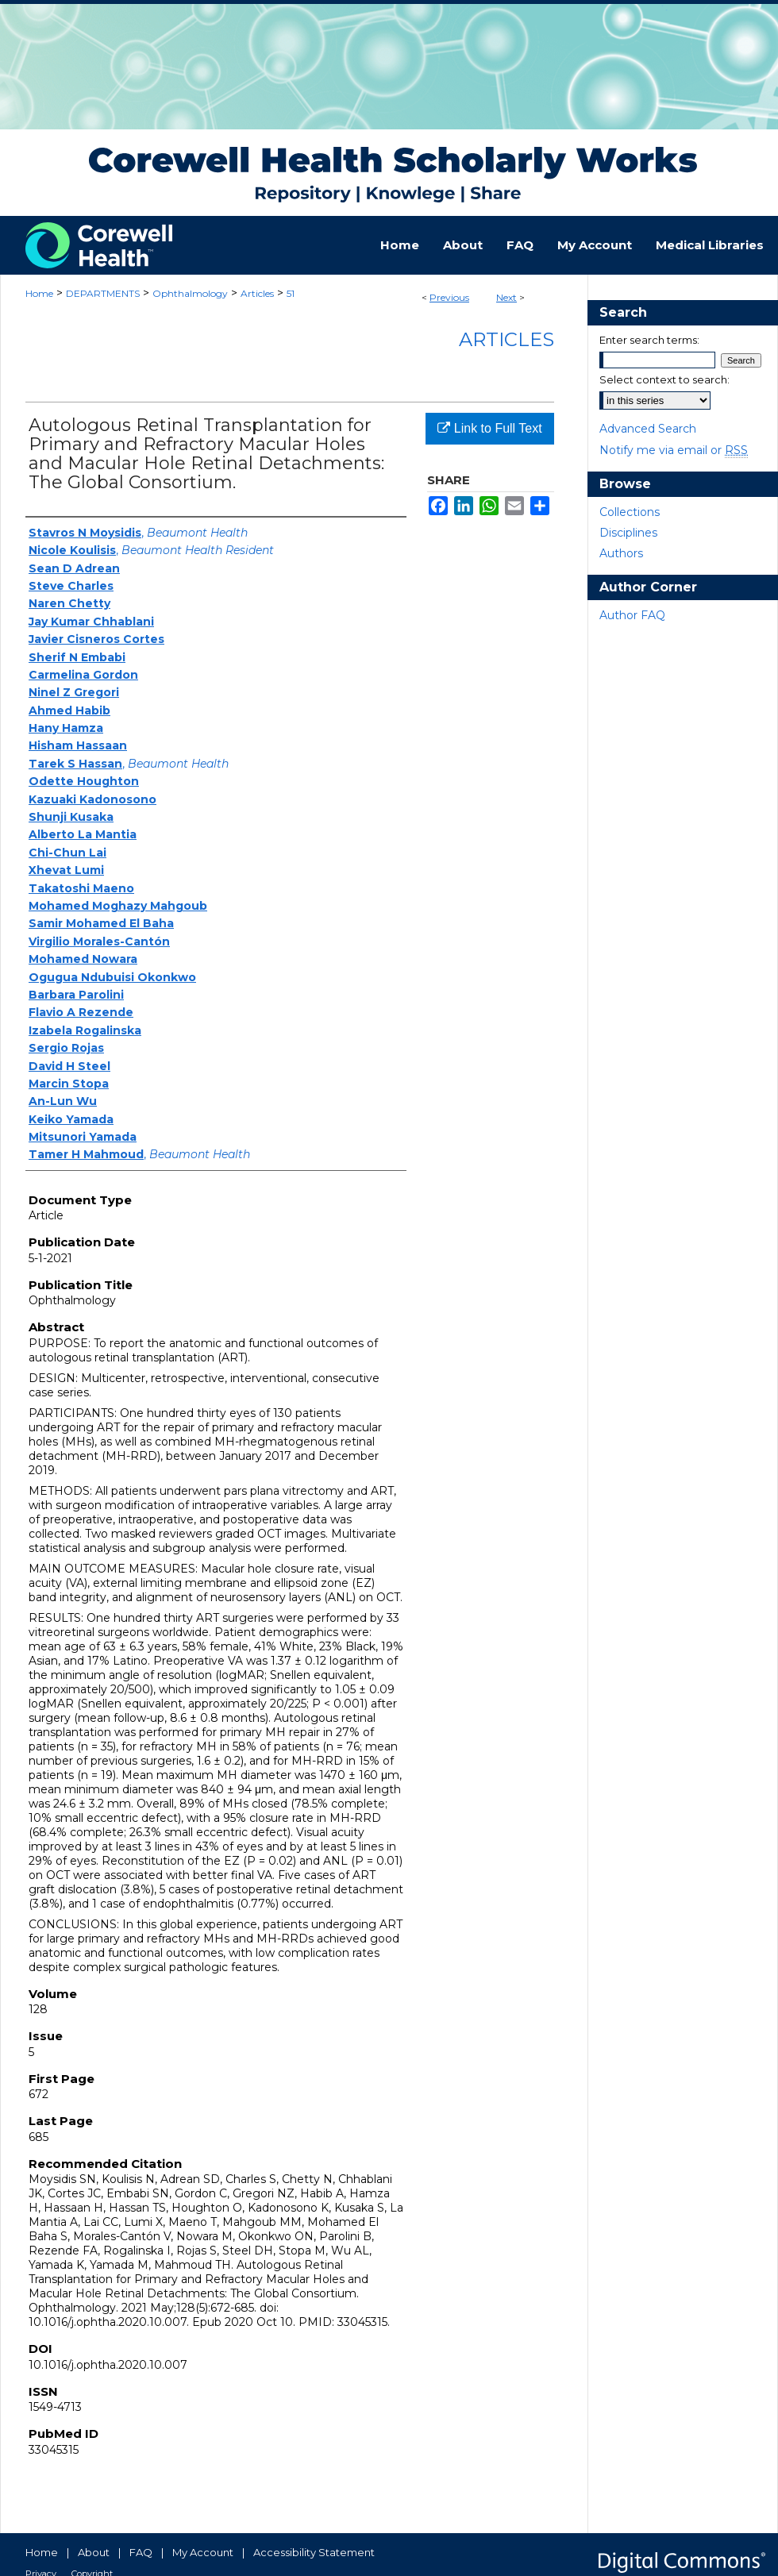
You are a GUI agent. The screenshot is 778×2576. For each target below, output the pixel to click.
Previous (449, 297)
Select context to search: (664, 379)
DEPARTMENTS (103, 293)
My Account (202, 2552)
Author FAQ (632, 615)
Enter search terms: (649, 339)
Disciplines (628, 533)
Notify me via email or (673, 450)
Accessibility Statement (314, 2552)
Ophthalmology (190, 293)
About (94, 2552)
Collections (629, 512)
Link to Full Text (489, 428)
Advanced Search (647, 429)
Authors (621, 553)
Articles (257, 293)
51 (291, 293)
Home (39, 293)
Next (506, 297)
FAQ (140, 2552)
